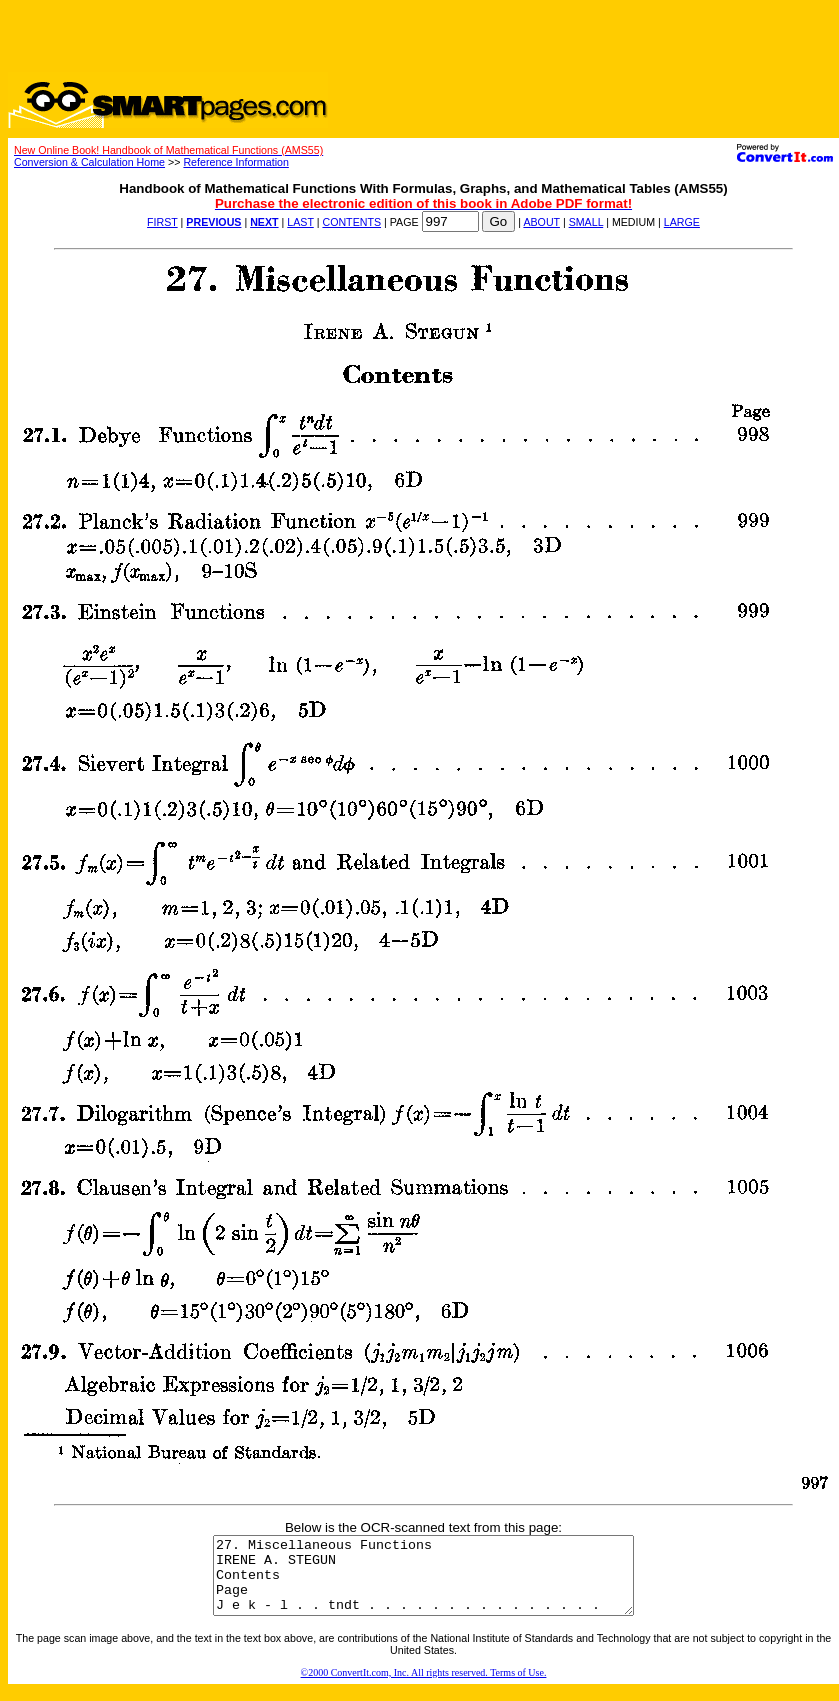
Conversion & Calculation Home (89, 162)
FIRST (162, 222)
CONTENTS (351, 222)
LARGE (682, 222)
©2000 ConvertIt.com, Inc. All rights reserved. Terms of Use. (424, 1687)
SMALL (586, 222)
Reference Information (235, 162)
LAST (300, 222)
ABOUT (541, 222)
